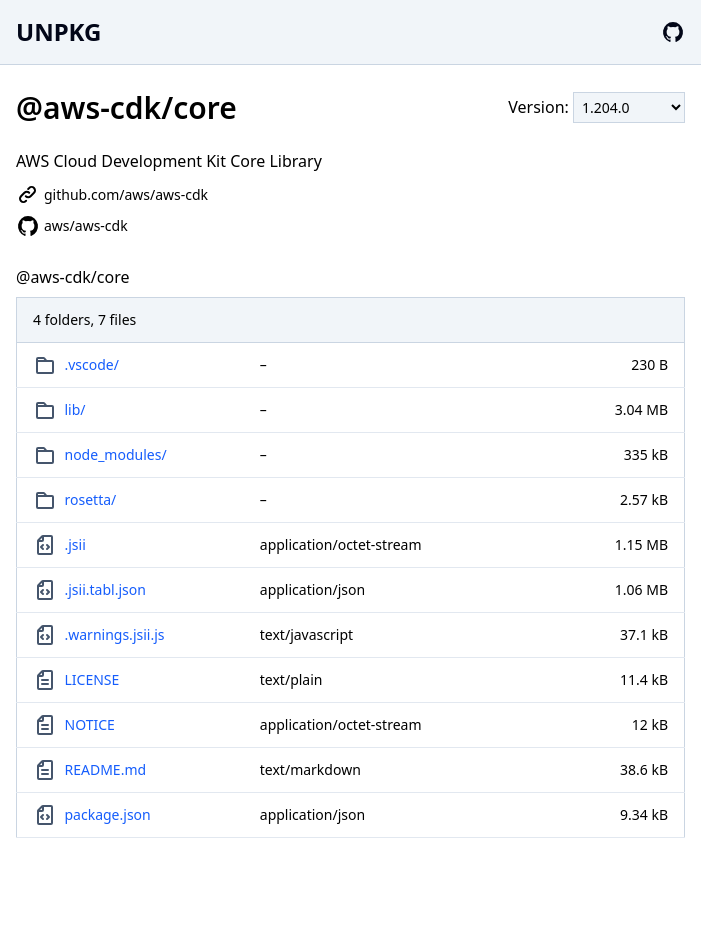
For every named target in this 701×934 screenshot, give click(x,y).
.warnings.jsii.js (115, 634)
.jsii (75, 544)
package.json (108, 814)
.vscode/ (92, 364)
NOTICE (90, 724)
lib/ (75, 409)
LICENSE (92, 679)
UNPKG (58, 31)
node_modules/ (116, 454)
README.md (106, 769)
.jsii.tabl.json (105, 589)
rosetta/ (91, 499)
